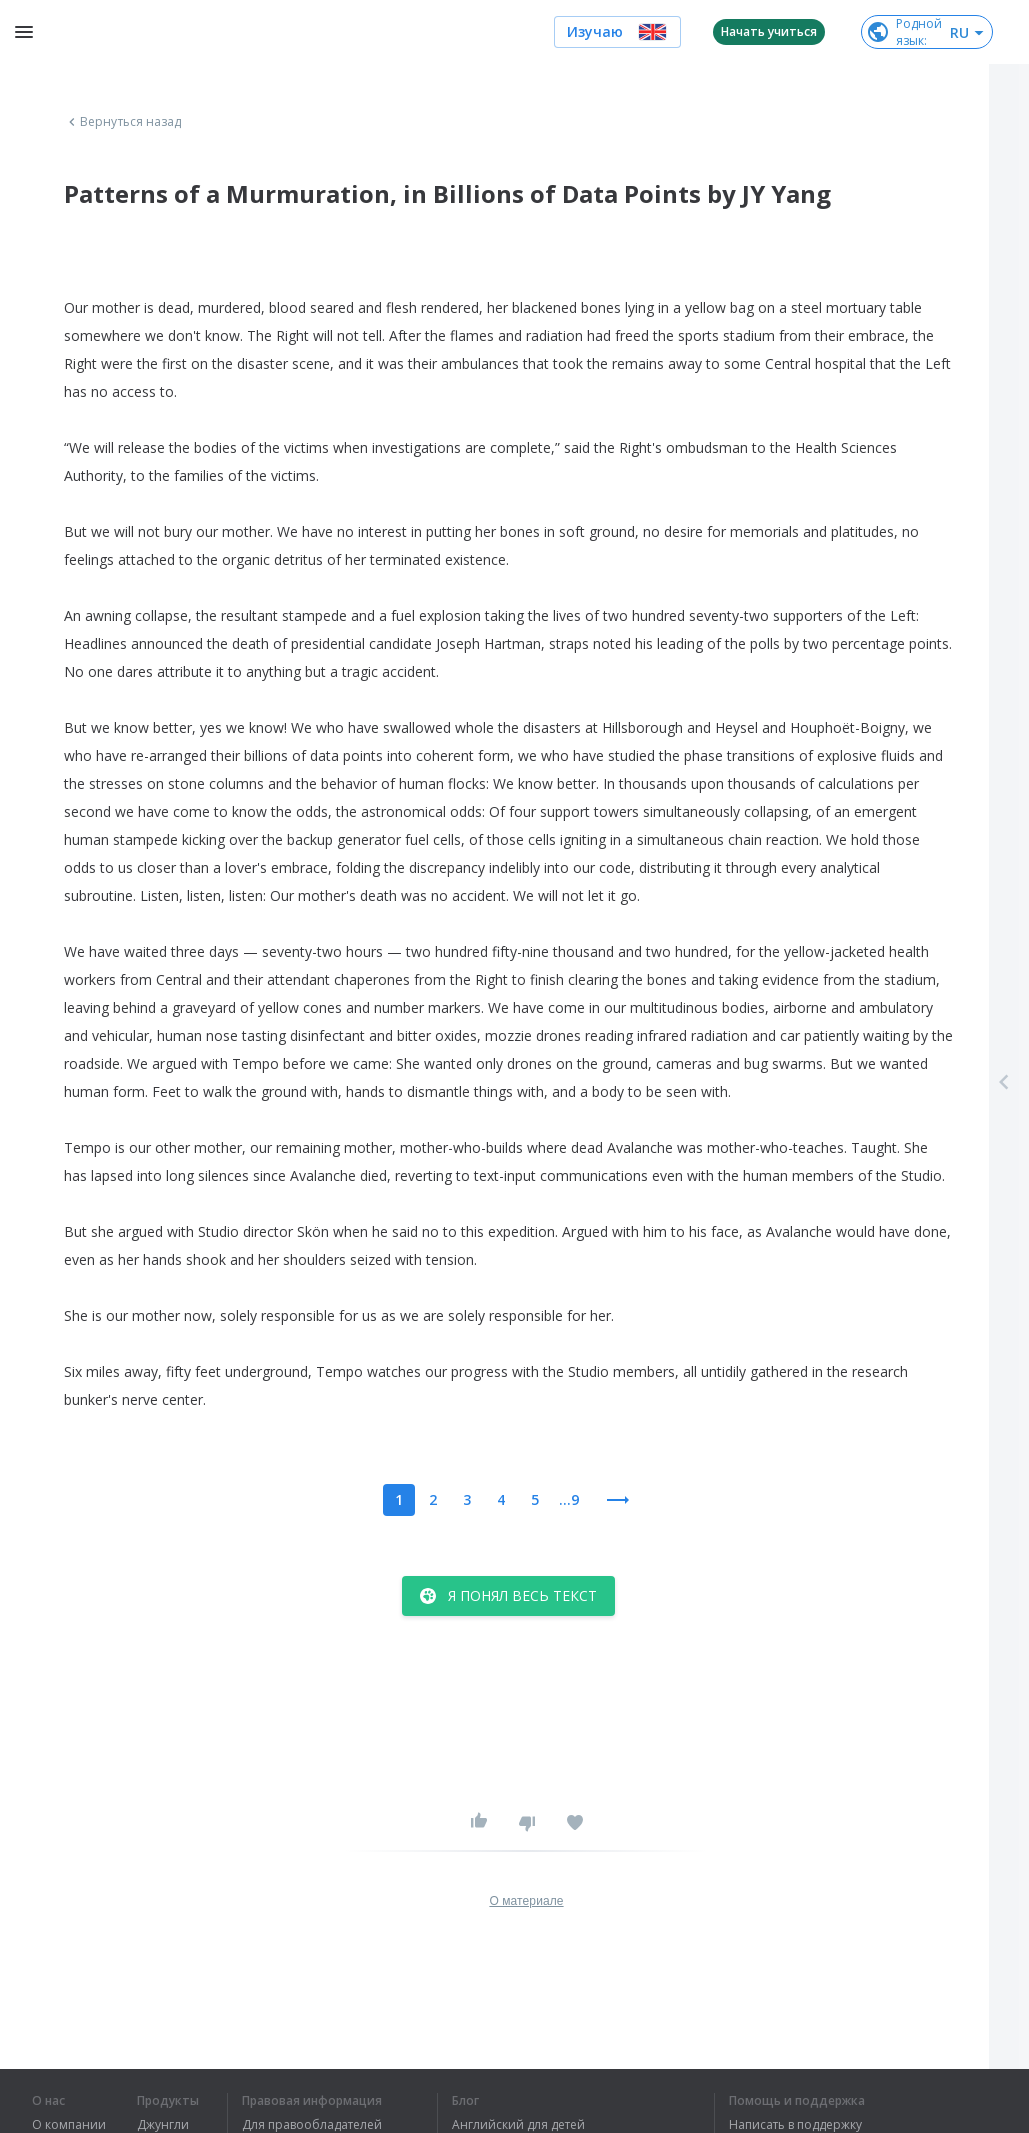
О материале (526, 1901)
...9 (569, 1499)
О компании (69, 2125)
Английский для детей (518, 2125)
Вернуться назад (123, 122)
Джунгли (163, 2125)
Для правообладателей (312, 2125)
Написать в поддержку (795, 2125)
